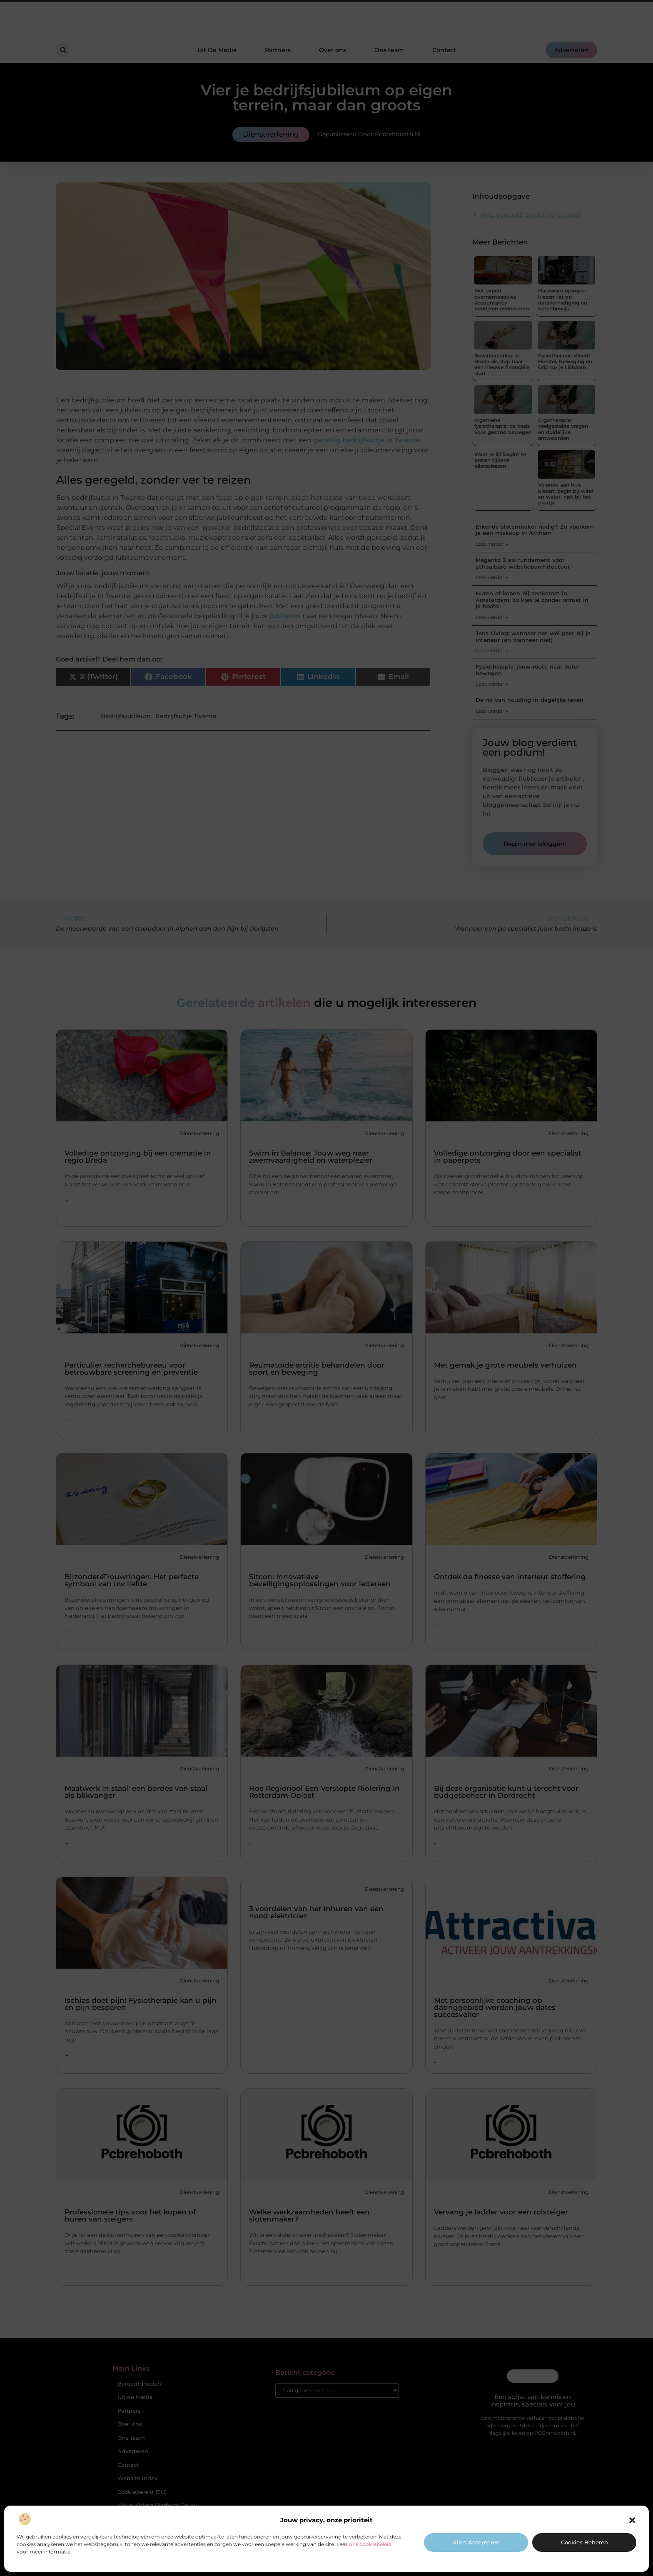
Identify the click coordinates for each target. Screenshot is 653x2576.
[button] (632, 2520)
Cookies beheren (584, 2542)
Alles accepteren (476, 2542)
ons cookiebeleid (370, 2544)
